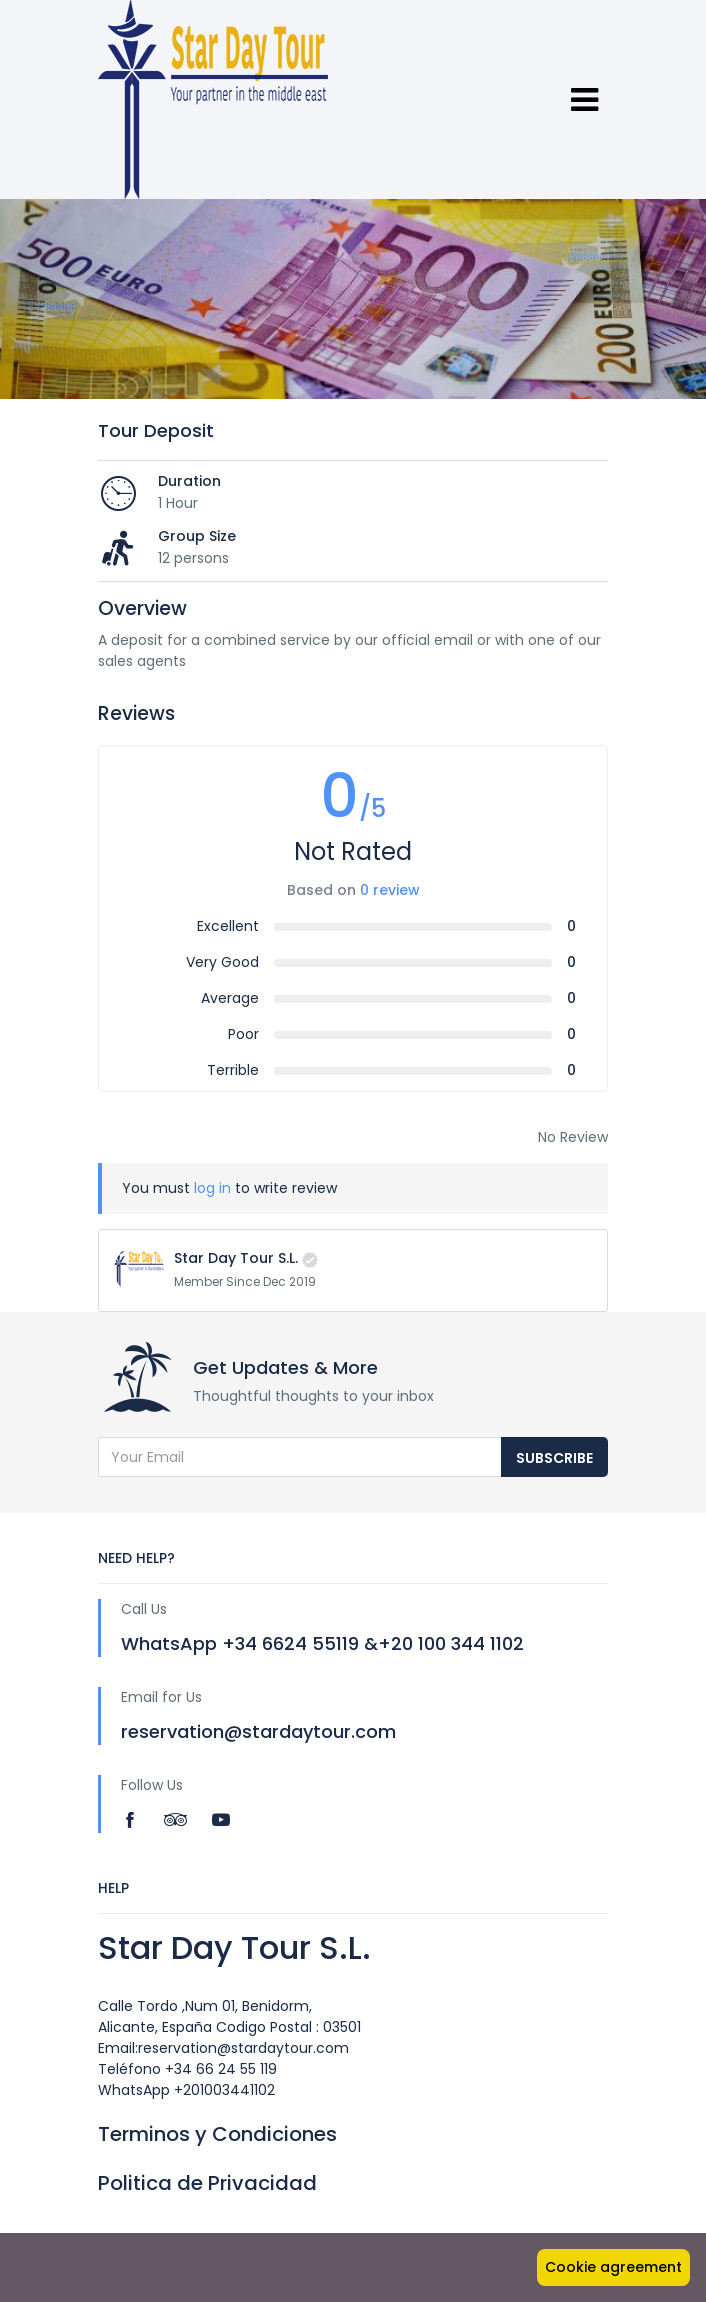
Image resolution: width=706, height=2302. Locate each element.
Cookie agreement (613, 2267)
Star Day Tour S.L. (236, 1258)
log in (212, 1188)
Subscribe (554, 1458)
